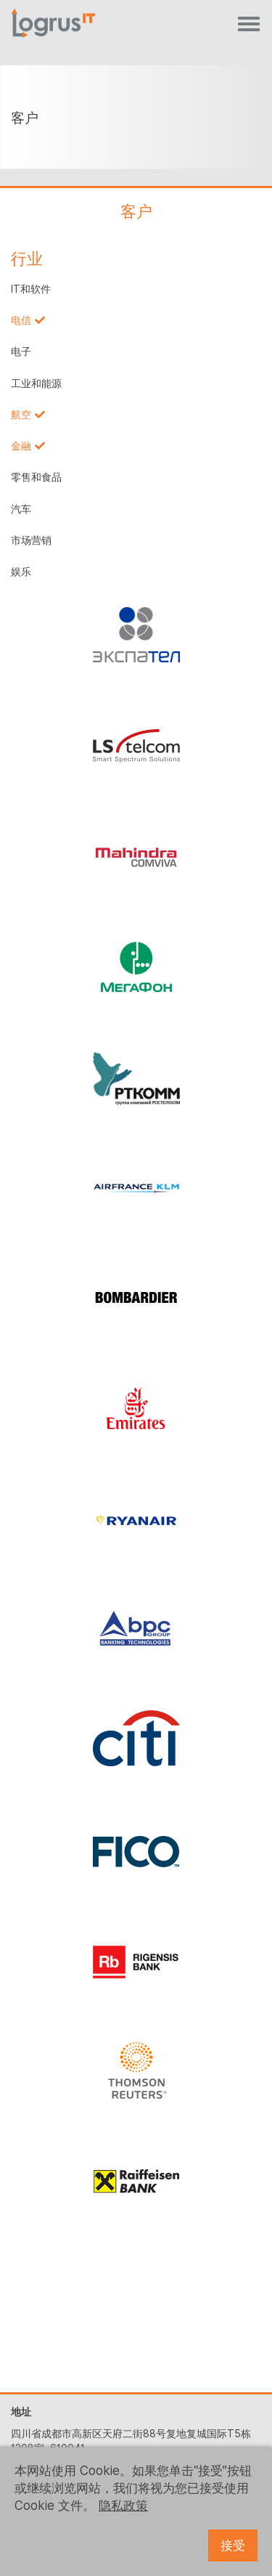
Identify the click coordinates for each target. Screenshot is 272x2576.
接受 (233, 2545)
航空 (21, 414)
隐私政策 (123, 2505)
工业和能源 (36, 383)
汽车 (21, 509)
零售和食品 (36, 477)
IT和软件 (31, 289)
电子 (21, 351)
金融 (21, 446)
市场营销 (31, 540)
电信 (21, 320)
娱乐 (21, 571)
